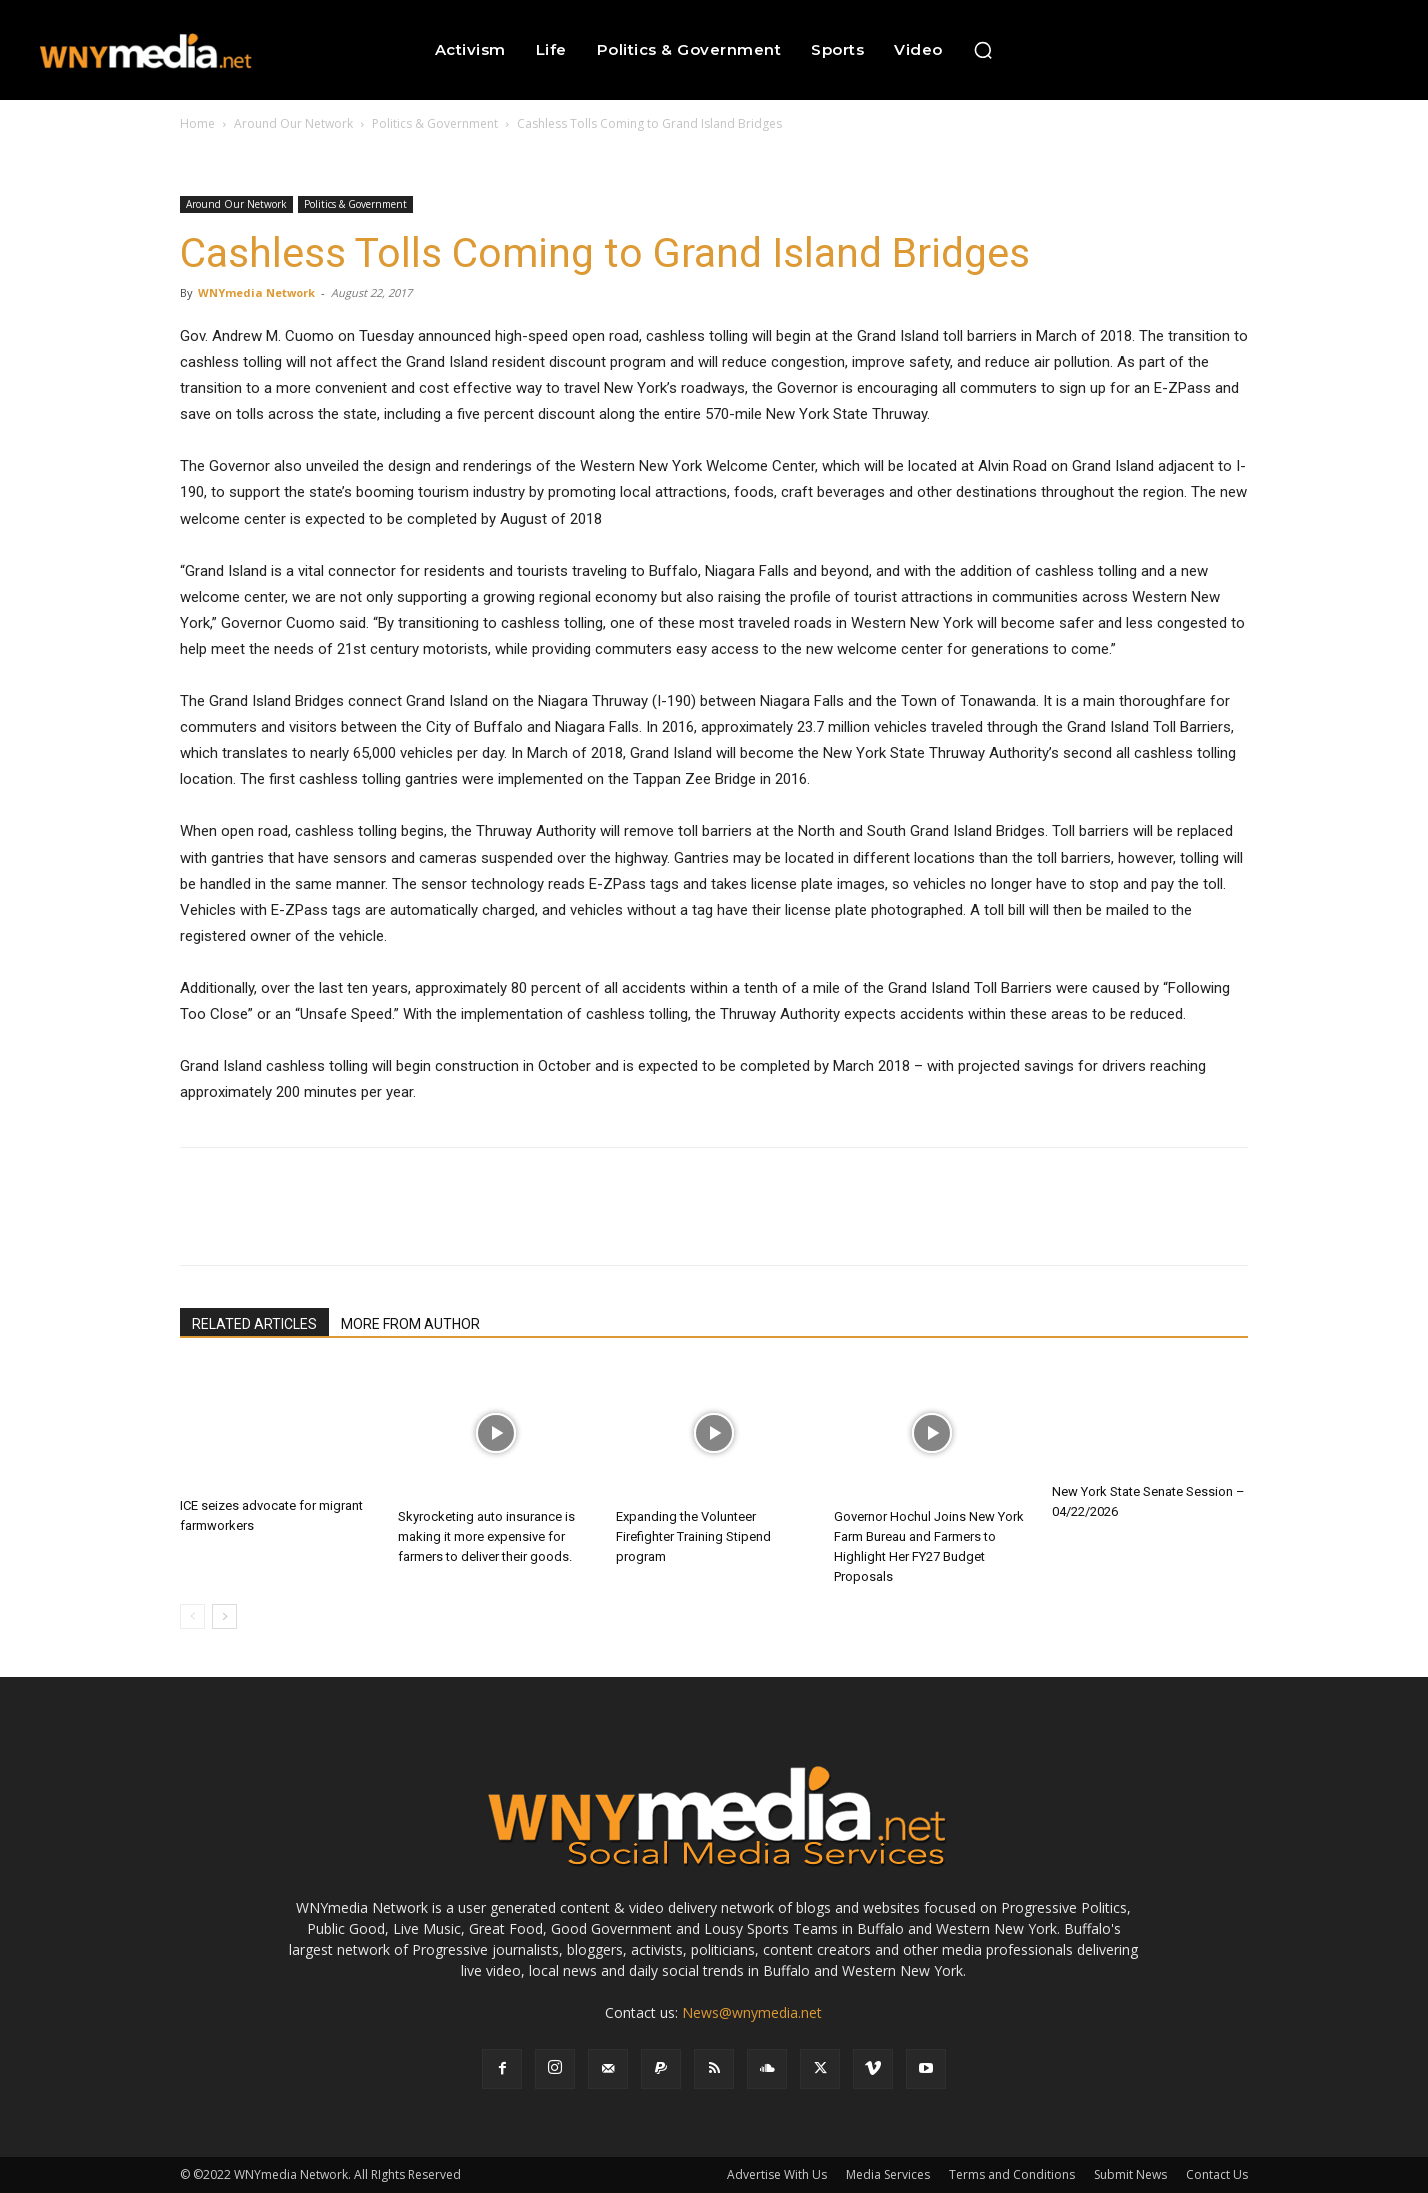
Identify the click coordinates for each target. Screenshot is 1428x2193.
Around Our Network (293, 123)
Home (197, 123)
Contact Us (1217, 2174)
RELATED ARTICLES (254, 1324)
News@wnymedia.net (752, 2012)
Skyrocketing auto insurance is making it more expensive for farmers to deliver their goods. (486, 1536)
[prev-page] (192, 1616)
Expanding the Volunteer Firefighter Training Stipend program (693, 1536)
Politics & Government (435, 123)
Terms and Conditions (1012, 2174)
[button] (983, 50)
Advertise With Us (777, 2174)
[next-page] (224, 1616)
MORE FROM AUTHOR (410, 1324)
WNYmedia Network (256, 292)
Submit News (1130, 2174)
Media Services (888, 2174)
